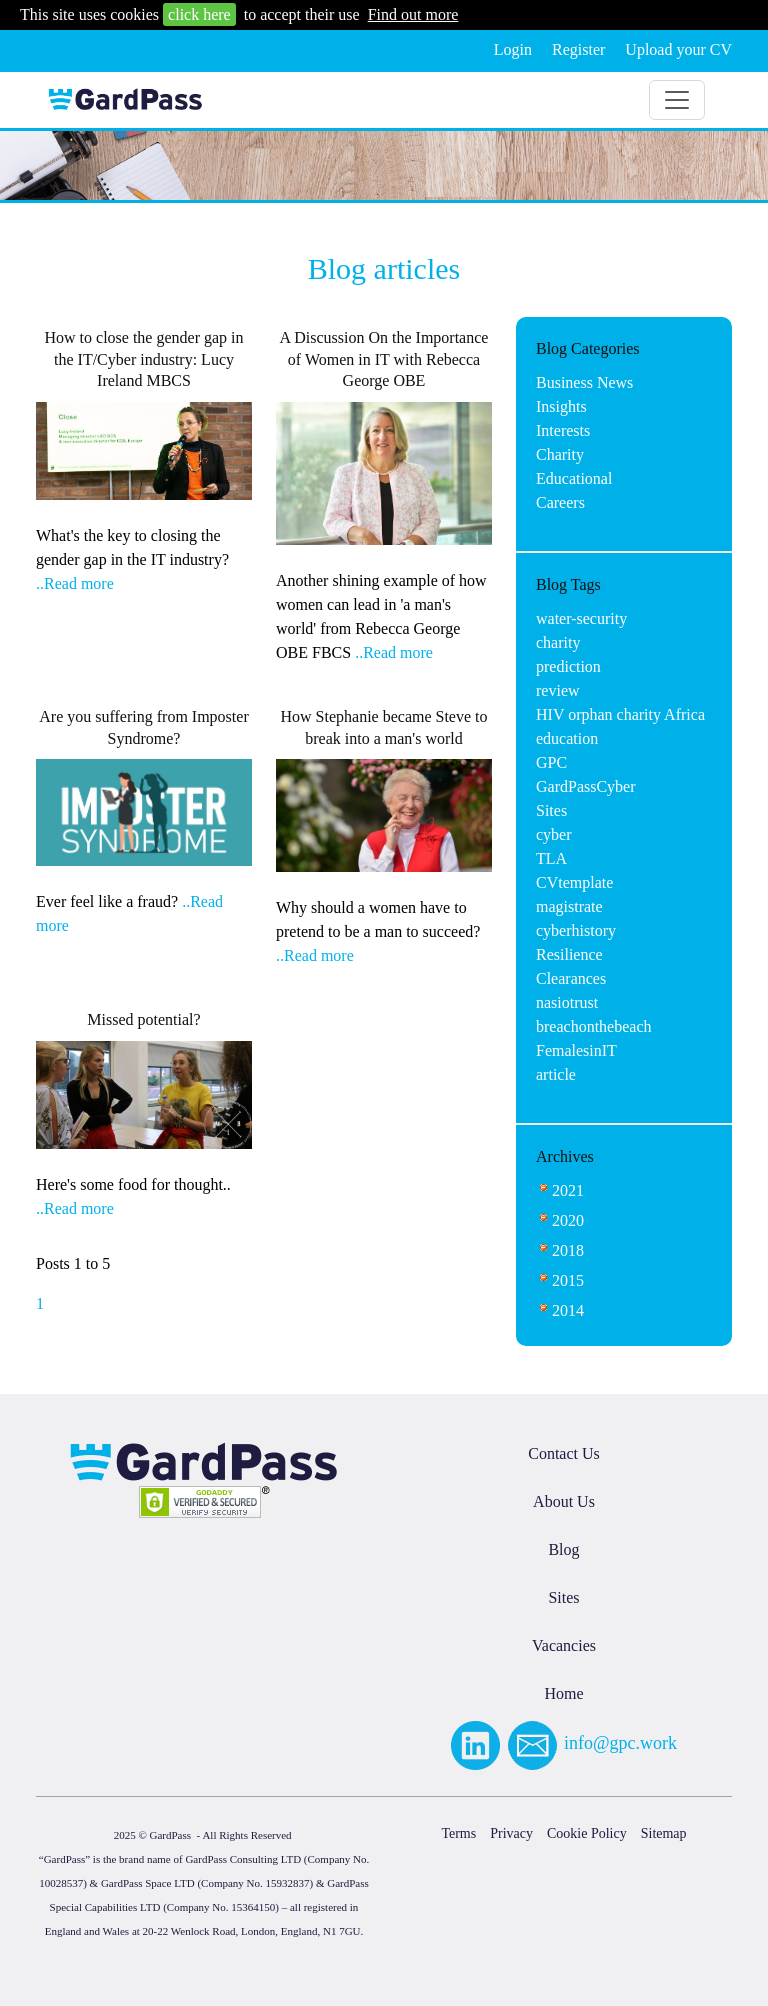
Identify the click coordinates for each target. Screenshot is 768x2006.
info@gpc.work (620, 1743)
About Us (564, 1501)
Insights (561, 406)
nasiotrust (567, 1002)
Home (563, 1693)
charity (558, 642)
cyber (554, 834)
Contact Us (564, 1453)
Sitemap (664, 1833)
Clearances (571, 978)
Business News (584, 382)
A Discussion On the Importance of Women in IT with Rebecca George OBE (384, 359)
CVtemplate (574, 882)
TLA (551, 858)
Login (513, 49)
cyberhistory (576, 930)
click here (199, 14)
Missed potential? (143, 1019)
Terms (458, 1833)
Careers (560, 502)
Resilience (569, 954)
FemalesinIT (576, 1050)
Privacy (511, 1833)
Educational (574, 478)
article (556, 1074)
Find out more (413, 14)
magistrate (569, 906)
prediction (568, 666)
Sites (551, 810)
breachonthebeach (593, 1026)
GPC (551, 762)
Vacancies (564, 1645)
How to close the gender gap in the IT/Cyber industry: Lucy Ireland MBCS (143, 359)
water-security (581, 618)
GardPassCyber (586, 786)
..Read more (75, 583)
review (558, 690)
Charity (560, 454)
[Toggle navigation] (677, 100)
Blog (563, 1549)
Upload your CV (678, 49)
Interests (563, 430)
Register (578, 49)
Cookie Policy (587, 1833)
